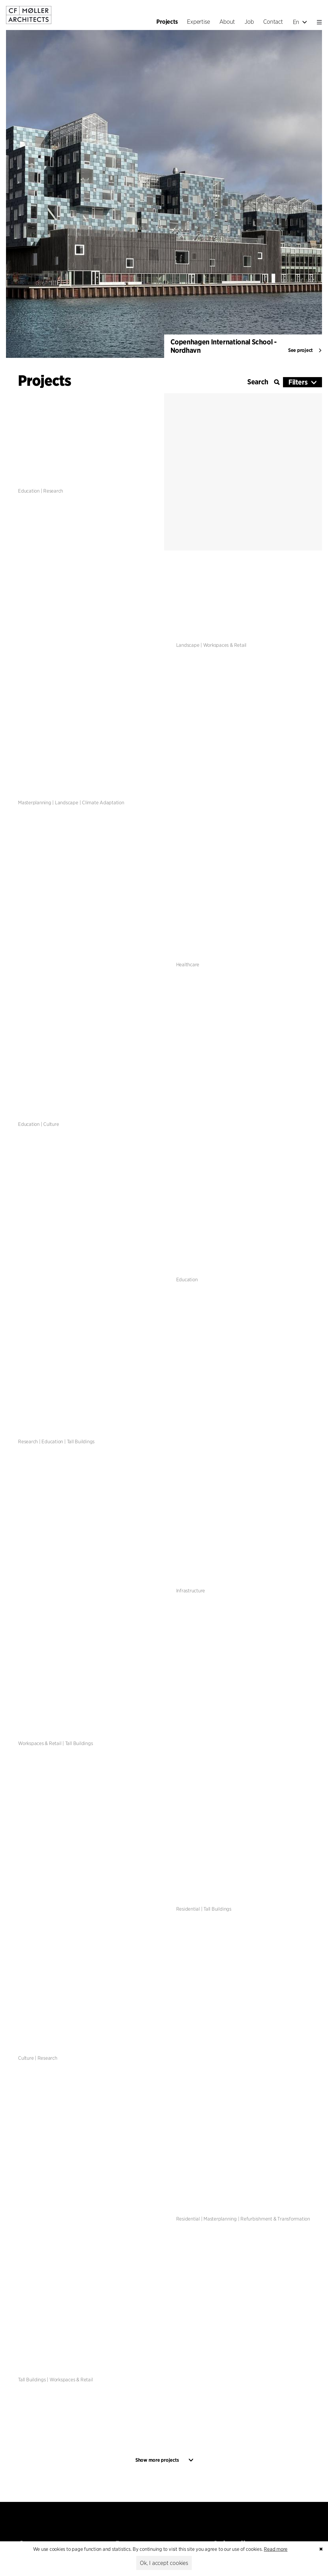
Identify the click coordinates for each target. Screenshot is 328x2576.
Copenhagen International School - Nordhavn (223, 346)
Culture (51, 1124)
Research (53, 491)
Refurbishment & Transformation (275, 2219)
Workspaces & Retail (224, 645)
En (300, 21)
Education (29, 491)
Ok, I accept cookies (164, 2563)
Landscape (188, 645)
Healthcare (188, 964)
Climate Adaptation (103, 802)
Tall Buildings (81, 1441)
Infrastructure (190, 1591)
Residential (188, 1909)
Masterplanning (34, 802)
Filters (298, 382)
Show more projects (157, 2460)
